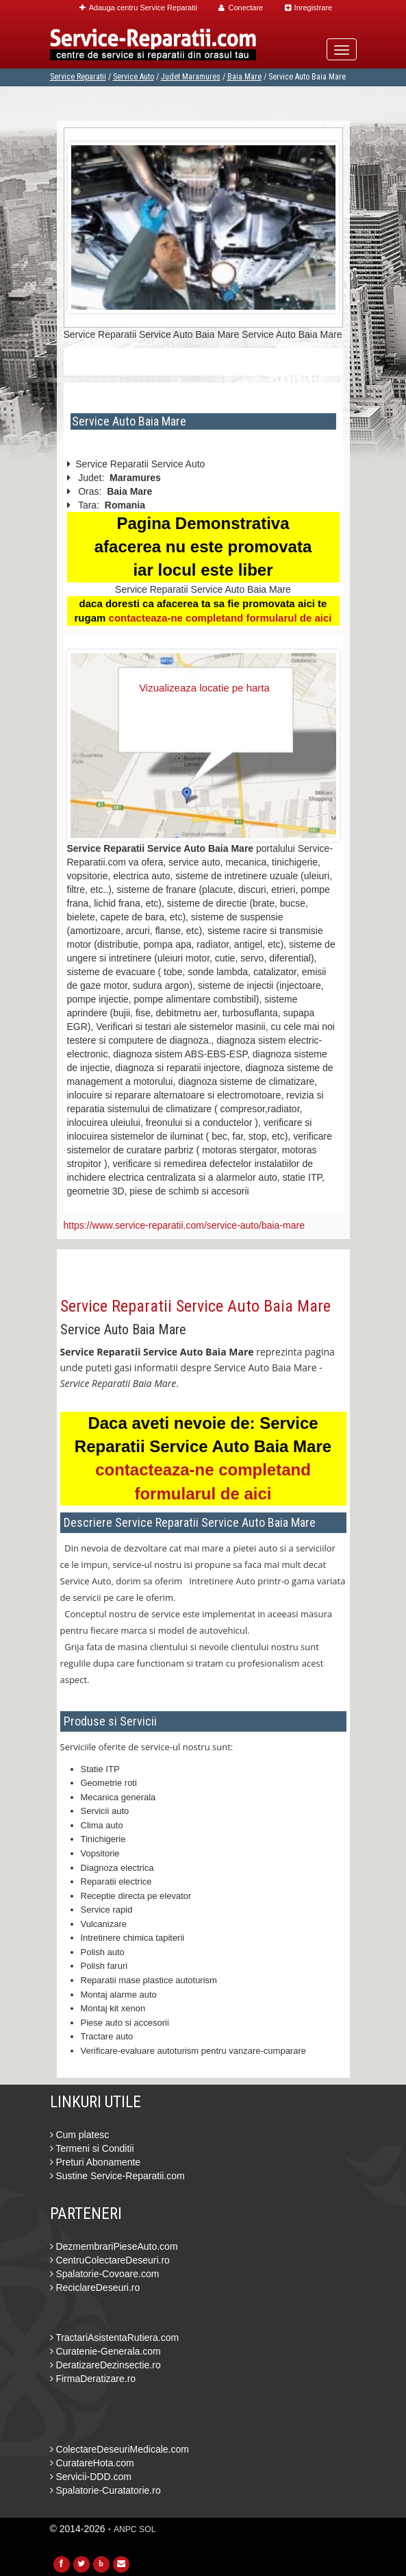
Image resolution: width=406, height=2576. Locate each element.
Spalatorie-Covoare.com (105, 2273)
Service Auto (133, 77)
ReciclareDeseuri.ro (95, 2287)
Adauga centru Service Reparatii (138, 7)
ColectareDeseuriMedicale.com (119, 2449)
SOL (147, 2529)
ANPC (125, 2529)
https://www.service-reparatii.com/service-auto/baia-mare (184, 1225)
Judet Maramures (190, 77)
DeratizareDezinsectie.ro (105, 2364)
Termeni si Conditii (92, 2148)
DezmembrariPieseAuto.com (114, 2246)
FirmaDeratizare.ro (93, 2378)
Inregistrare (309, 7)
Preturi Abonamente (95, 2162)
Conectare (240, 7)
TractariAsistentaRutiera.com (114, 2337)
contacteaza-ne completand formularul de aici (220, 618)
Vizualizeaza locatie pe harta (204, 688)
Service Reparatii (78, 77)
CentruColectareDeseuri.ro (110, 2260)
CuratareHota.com (92, 2462)
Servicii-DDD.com (90, 2476)
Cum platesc (80, 2134)
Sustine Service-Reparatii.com (117, 2175)
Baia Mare (244, 77)
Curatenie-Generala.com (105, 2351)
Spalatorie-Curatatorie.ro (105, 2490)
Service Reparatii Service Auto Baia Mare (195, 1306)
